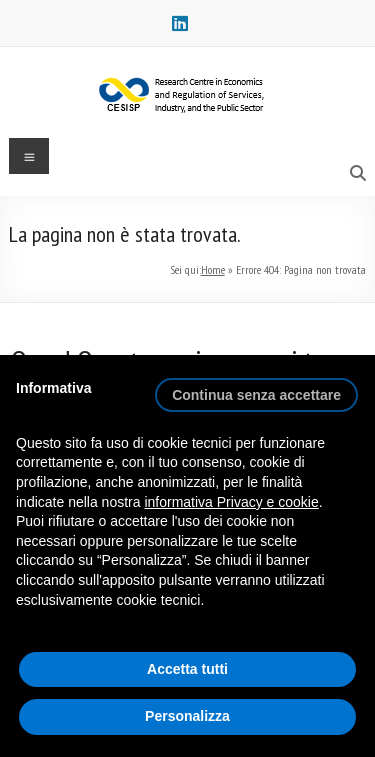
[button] (256, 387)
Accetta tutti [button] (187, 669)
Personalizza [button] (187, 716)
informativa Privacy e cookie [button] (231, 502)
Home (213, 269)
